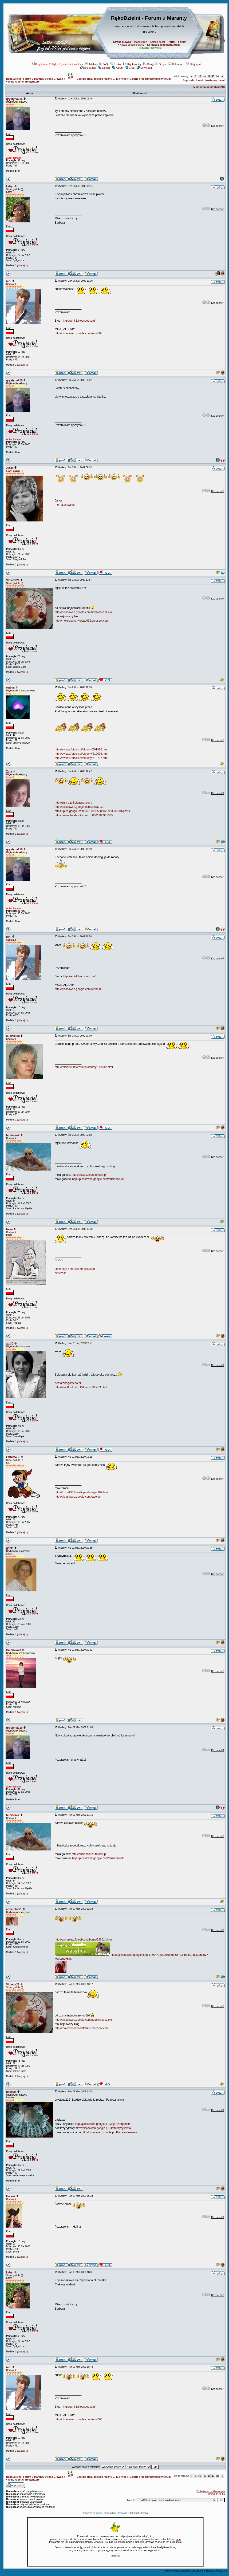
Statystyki (193, 64)
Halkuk (10, 2196)
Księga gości (157, 41)
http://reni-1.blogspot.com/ (79, 320)
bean (9, 1229)
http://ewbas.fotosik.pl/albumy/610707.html (81, 758)
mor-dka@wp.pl (65, 504)
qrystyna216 (14, 99)
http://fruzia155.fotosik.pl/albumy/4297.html (81, 1492)
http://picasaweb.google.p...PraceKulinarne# (109, 2132)
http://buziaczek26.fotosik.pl (89, 1174)
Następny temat (215, 80)
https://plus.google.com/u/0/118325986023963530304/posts (92, 811)
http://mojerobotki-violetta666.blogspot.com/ (82, 620)
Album (117, 67)
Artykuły (91, 64)
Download (144, 67)
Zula (9, 771)
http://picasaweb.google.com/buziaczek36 (98, 1179)
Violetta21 (12, 580)
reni (8, 281)
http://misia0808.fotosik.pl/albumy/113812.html (84, 1067)
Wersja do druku (216, 2494)
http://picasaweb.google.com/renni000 (78, 333)
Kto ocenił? (217, 125)
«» (204, 76)
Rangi (148, 64)
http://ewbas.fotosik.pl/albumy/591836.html (81, 749)
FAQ (103, 64)
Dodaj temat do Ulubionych (211, 2491)
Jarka (9, 467)
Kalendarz (176, 64)
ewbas (10, 687)
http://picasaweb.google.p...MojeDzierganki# (102, 2124)
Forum (182, 41)
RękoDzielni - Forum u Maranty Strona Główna (34, 78)
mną (178, 2539)
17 (213, 76)
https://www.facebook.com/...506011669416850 (84, 815)
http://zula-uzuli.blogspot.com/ (73, 802)
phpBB (99, 2513)
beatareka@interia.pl (68, 1383)
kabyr (10, 186)
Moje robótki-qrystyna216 (23, 81)
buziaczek (13, 1135)
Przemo (121, 2513)
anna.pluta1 (14, 1909)
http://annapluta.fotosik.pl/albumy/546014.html (83, 1939)
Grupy (160, 64)
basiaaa (11, 2092)
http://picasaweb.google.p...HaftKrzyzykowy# (103, 2128)
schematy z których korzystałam (75, 1268)
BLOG (59, 1260)
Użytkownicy (132, 64)
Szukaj (115, 64)
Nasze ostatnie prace (132, 44)
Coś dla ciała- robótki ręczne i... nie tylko (96, 78)
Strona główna (122, 41)
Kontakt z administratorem (163, 44)
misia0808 (13, 1036)
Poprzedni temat (193, 80)
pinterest (60, 1273)
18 (217, 76)
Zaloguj (104, 67)
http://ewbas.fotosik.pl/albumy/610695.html (81, 753)
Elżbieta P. (13, 1457)
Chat (130, 67)
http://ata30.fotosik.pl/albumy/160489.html (81, 1387)
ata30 (9, 1343)
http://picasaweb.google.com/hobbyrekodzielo (83, 612)
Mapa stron (140, 41)
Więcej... (22, 265)
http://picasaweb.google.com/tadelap (78, 1496)
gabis (9, 1548)
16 (209, 76)
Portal (171, 41)
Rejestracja (88, 67)
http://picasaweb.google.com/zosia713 (79, 807)
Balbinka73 (13, 1650)
